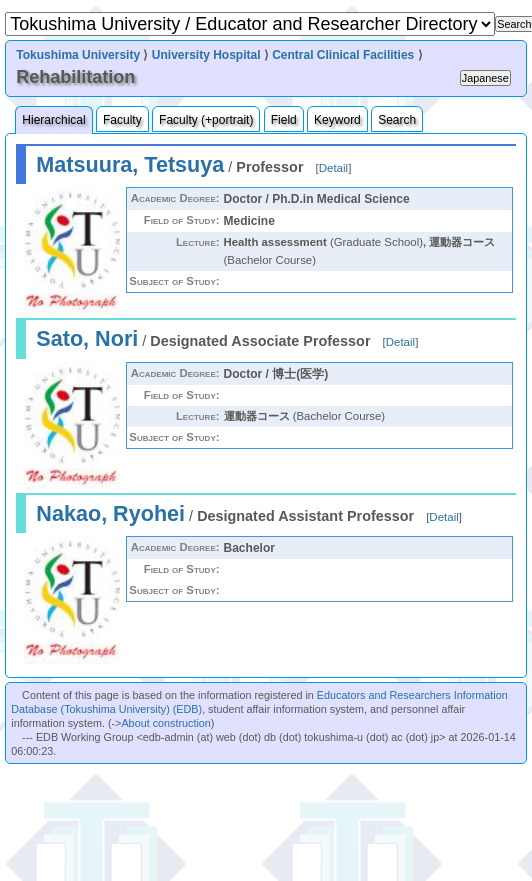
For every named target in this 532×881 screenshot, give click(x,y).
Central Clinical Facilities (343, 55)
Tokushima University (78, 55)
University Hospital (206, 55)
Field (284, 120)
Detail (333, 168)
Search (397, 120)
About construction (165, 723)
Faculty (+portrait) (206, 120)
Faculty (122, 120)
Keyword (337, 120)
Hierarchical (53, 120)
